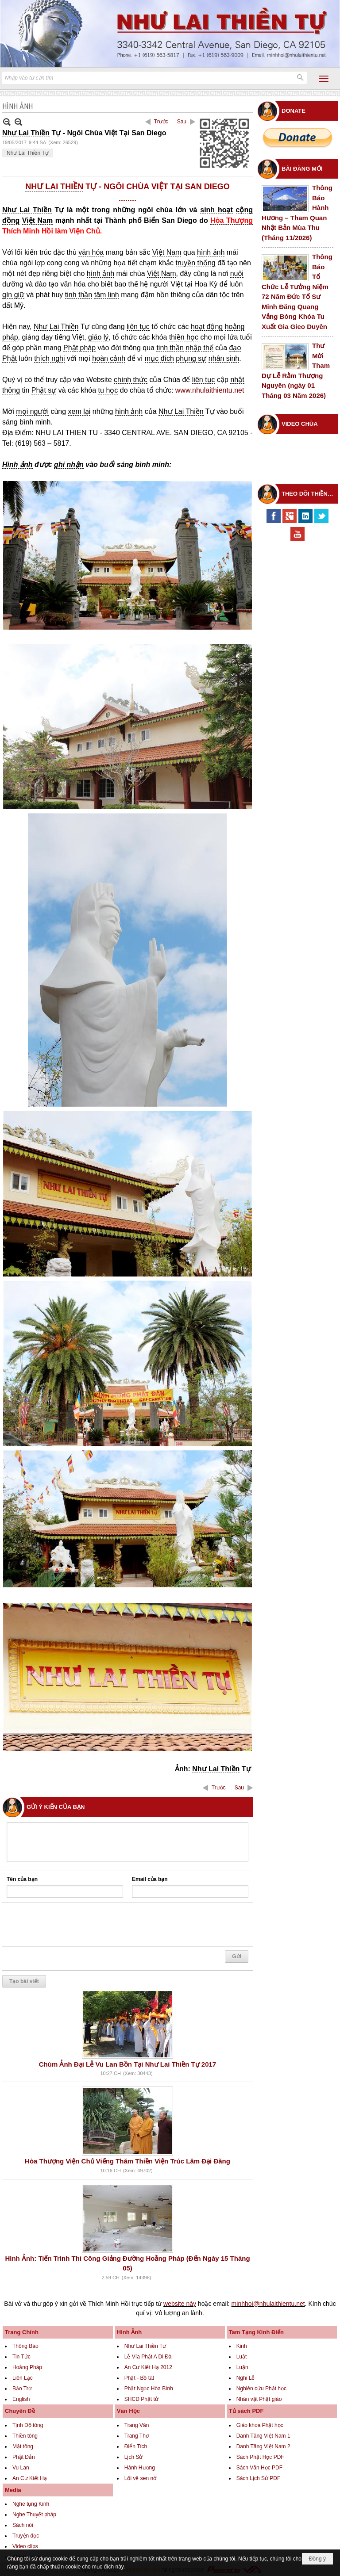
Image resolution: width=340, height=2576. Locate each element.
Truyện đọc (25, 2536)
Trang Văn (136, 2425)
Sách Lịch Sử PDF (258, 2478)
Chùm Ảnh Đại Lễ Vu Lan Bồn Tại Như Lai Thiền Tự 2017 (127, 2064)
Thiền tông (25, 2436)
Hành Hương (139, 2468)
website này (179, 2303)
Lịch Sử (133, 2457)
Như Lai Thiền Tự (28, 153)
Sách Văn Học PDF (259, 2468)
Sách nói (22, 2525)
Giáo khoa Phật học (259, 2425)
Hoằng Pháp (27, 2367)
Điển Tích (135, 2446)
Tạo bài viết (24, 1981)
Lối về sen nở (140, 2478)
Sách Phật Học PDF (260, 2457)
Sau (181, 121)
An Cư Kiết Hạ (29, 2478)
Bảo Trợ (21, 2388)
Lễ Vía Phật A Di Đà (148, 2357)
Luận (242, 2367)
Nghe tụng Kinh (30, 2504)
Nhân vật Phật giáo (259, 2399)
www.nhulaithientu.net (209, 390)
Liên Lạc (22, 2378)
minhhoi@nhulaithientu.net (268, 2303)
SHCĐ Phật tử (141, 2399)
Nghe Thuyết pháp (34, 2514)
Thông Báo (25, 2346)
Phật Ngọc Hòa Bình (148, 2388)
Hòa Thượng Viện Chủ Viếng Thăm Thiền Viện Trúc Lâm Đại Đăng (127, 2161)
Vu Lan (20, 2468)
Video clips (25, 2546)
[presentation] (74, 1924)
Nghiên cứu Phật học (261, 2388)
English (21, 2399)
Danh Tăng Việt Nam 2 (263, 2446)
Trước (161, 121)
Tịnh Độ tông (27, 2425)
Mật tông (22, 2446)
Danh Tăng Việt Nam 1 (263, 2436)
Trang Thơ (136, 2436)
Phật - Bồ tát (139, 2378)
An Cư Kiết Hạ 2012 (148, 2367)
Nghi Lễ (245, 2378)
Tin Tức (21, 2357)
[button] (323, 78)
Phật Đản (23, 2457)
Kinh (241, 2346)
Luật (241, 2357)
